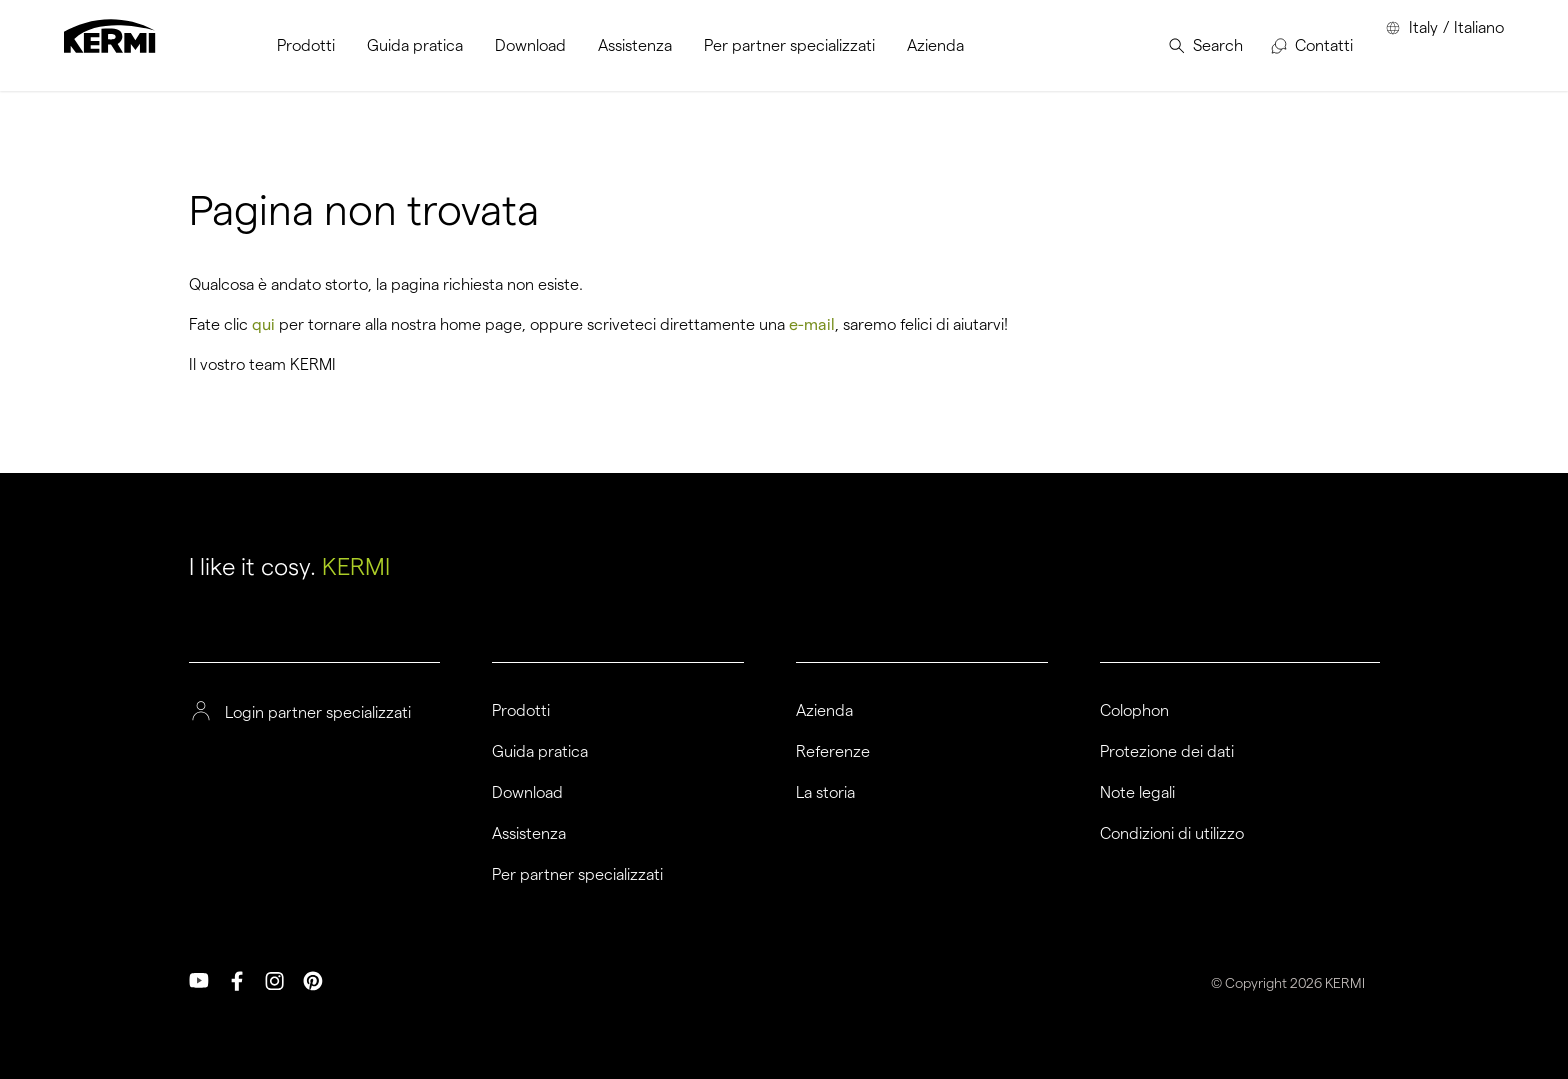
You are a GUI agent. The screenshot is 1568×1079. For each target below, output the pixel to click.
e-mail (812, 324)
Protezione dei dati (1167, 752)
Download (527, 793)
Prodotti (521, 711)
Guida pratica (540, 752)
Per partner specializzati (577, 875)
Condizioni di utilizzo (1172, 834)
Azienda (824, 711)
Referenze (833, 752)
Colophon (1134, 711)
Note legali (1137, 793)
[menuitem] (306, 45)
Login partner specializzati (318, 713)
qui (263, 324)
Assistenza (529, 834)
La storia (825, 793)
